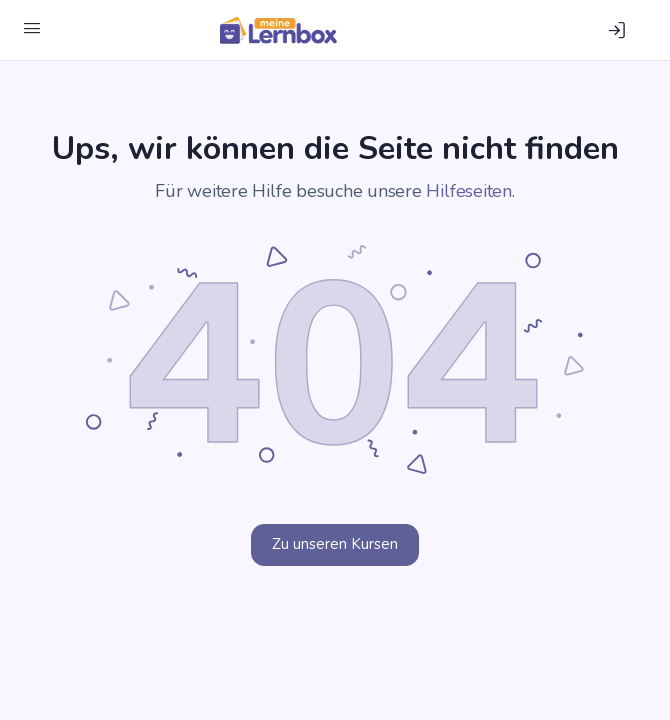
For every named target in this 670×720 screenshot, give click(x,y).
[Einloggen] (617, 30)
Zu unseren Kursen (335, 544)
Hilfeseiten (468, 191)
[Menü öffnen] (32, 28)
